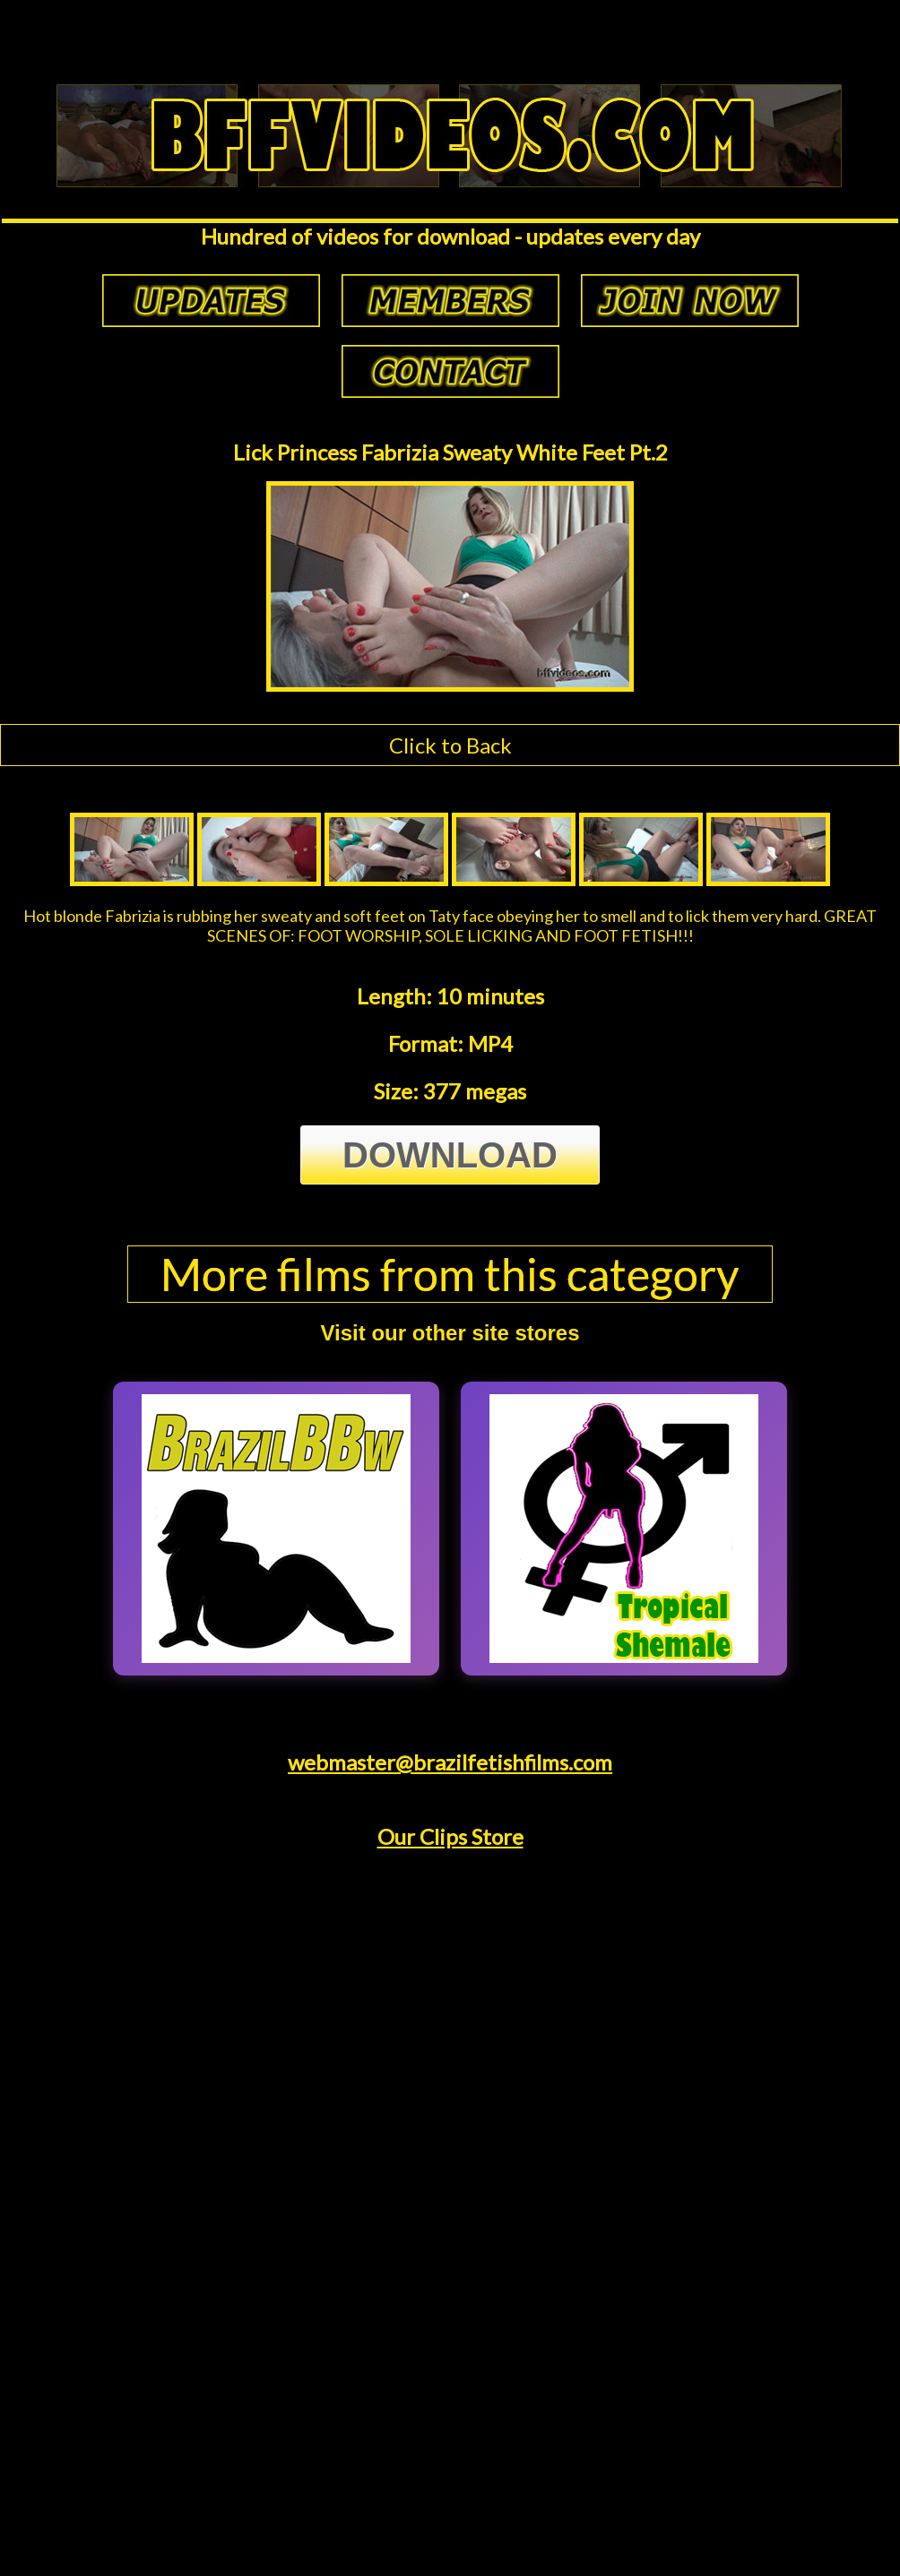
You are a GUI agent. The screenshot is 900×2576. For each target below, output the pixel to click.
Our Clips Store (450, 1836)
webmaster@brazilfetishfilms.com (450, 1762)
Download (450, 1155)
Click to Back (450, 745)
